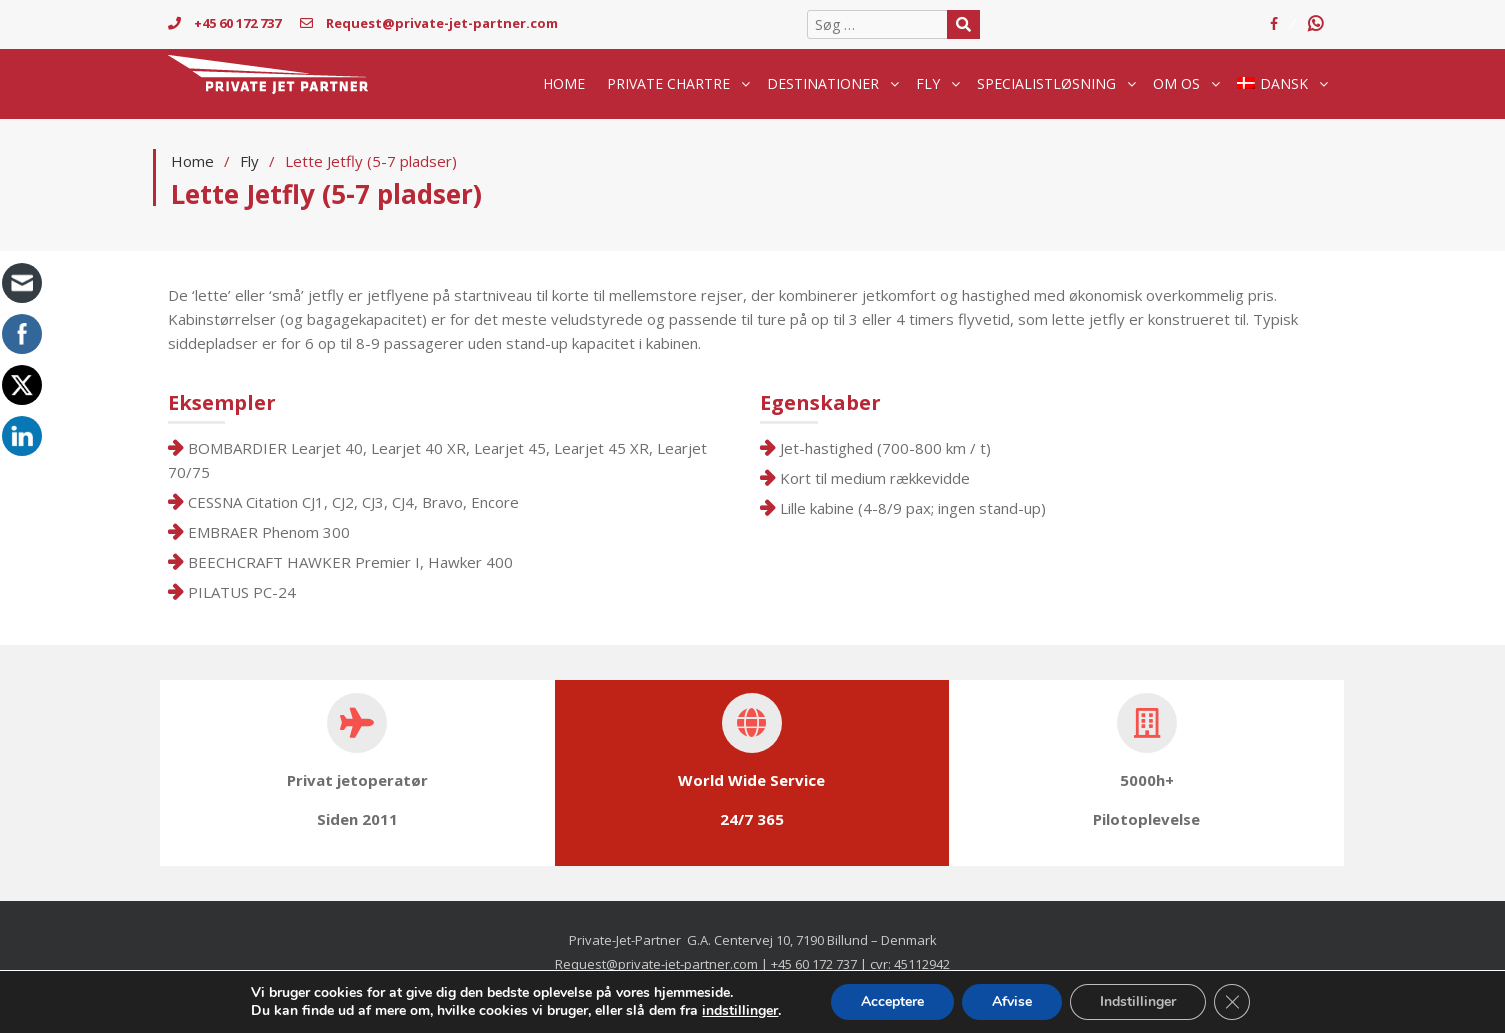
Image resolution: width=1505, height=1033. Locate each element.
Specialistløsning (1046, 83)
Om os (1176, 83)
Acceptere (892, 1001)
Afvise (1012, 1001)
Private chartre (668, 83)
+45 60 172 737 (224, 23)
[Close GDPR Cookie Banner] (1232, 1002)
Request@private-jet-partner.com (429, 23)
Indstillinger (1138, 1001)
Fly (928, 83)
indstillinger (740, 1011)
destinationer (823, 83)
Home (564, 83)
